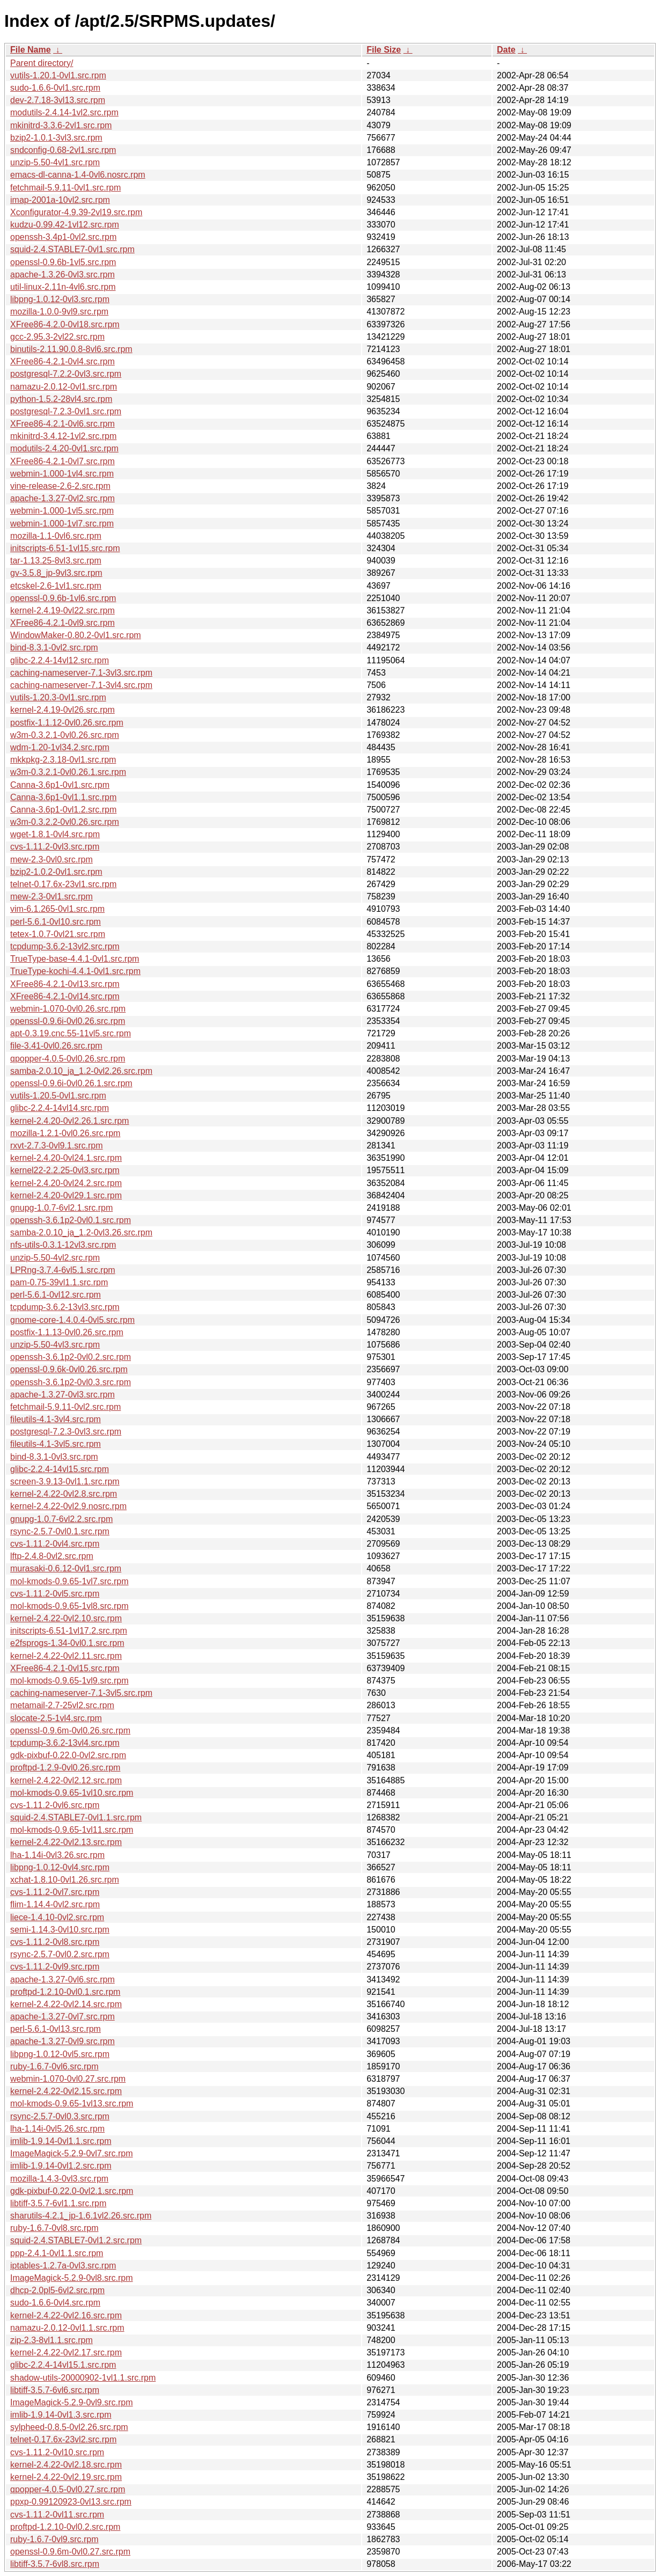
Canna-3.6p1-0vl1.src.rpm (59, 784)
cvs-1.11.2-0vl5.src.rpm (54, 1593)
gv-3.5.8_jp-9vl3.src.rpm (56, 572)
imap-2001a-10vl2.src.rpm (60, 199)
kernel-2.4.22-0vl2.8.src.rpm (63, 1493)
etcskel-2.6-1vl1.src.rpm (55, 585)
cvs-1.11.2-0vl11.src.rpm (57, 2514)
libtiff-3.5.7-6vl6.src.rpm (54, 2390)
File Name (30, 49)
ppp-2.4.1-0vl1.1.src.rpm (56, 2253)
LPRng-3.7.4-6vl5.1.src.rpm (62, 1270)
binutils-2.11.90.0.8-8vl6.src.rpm (71, 349)
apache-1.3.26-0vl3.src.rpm (62, 274)
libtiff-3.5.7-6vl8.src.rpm (54, 2563)
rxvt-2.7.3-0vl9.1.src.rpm (56, 1145)
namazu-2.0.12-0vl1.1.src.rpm (67, 2327)
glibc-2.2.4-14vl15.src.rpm (59, 1469)
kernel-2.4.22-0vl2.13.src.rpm (66, 1842)
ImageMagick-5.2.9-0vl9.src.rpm (71, 2402)
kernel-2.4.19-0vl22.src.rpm (62, 610)
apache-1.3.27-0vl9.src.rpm (62, 2041)
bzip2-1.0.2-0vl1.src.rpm (56, 871)
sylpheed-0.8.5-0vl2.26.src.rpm (69, 2427)
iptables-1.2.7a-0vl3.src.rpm (63, 2265)
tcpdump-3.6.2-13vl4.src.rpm (65, 1742)
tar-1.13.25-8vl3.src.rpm (55, 560)
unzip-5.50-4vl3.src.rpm (55, 1344)
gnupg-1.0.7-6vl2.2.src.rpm (61, 1519)
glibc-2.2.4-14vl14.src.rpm (59, 1108)
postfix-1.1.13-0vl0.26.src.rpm (66, 1332)
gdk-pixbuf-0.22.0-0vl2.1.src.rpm (71, 2191)
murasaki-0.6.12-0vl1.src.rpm (65, 1568)
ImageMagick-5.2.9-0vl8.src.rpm (71, 2277)
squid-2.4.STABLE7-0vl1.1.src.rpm (76, 1817)
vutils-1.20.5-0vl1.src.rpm (58, 1095)
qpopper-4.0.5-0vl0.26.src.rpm (67, 1058)
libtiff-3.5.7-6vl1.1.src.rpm (58, 2203)
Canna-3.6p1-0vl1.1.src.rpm (63, 797)
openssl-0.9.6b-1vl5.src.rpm (63, 262)
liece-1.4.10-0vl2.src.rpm (57, 1917)
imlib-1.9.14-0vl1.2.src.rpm (61, 2165)
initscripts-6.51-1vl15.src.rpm (65, 548)
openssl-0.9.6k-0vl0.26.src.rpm (69, 1369)
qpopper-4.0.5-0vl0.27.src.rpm (67, 2489)
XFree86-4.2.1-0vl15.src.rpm (65, 1668)
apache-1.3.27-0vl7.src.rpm (62, 2016)
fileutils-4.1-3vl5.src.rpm (55, 1443)
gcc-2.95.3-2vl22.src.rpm (57, 336)
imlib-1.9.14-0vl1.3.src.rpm (61, 2414)
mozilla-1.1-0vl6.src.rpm (55, 535)
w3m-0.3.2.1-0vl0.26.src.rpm (64, 735)
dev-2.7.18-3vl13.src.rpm (57, 100)
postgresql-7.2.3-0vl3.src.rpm (65, 1431)
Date (506, 49)
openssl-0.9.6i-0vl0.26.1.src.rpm (71, 1083)
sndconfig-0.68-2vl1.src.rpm (63, 150)
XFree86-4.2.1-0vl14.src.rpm (65, 996)
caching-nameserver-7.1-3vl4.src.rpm (81, 685)
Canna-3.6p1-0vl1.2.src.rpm (63, 809)
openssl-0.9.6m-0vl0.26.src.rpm (70, 1730)
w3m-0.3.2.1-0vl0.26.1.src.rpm (68, 772)
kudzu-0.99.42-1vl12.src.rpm (64, 224)
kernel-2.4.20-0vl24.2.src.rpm (66, 1183)
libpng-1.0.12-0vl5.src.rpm (59, 2054)
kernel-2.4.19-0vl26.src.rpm (62, 709)
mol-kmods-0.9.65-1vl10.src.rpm (71, 1792)
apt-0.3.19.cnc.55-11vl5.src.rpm (70, 1033)
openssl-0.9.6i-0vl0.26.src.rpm (67, 1021)
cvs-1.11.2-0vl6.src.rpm (54, 1805)
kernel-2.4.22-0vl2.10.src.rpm (66, 1618)
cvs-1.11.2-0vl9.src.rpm (54, 1966)
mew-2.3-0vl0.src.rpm (51, 859)
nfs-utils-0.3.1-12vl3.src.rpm (63, 1244)
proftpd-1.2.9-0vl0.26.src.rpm (65, 1767)
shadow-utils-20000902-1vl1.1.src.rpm (83, 2377)
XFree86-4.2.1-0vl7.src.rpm (62, 461)
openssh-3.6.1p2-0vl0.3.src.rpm (70, 1382)
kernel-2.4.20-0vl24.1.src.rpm (66, 1157)
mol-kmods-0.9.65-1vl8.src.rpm (69, 1606)
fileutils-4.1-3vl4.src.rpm (55, 1419)
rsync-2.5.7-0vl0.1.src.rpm (59, 1531)
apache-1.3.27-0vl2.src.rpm (62, 498)
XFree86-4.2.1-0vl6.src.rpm (62, 423)
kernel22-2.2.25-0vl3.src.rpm (65, 1170)
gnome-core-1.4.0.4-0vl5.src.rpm (72, 1319)
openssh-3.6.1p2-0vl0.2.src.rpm (70, 1357)
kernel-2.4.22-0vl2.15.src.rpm (66, 2091)
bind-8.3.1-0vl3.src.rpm (54, 1456)
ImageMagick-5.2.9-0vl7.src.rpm (71, 2153)
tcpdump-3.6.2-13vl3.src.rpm (65, 1307)
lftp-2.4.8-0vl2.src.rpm (51, 1556)
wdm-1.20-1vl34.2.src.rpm (59, 747)
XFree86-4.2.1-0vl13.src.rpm (65, 984)
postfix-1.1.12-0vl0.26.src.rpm (66, 722)
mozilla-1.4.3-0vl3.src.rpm (59, 2178)
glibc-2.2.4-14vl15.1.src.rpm (63, 2364)
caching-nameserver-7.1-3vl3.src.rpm (81, 672)
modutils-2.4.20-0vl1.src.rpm (64, 448)
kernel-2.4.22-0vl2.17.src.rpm (66, 2352)
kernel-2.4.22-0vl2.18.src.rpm (66, 2464)
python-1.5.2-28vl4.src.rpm (61, 399)
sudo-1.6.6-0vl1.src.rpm (55, 87)
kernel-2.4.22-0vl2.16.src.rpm (66, 2315)
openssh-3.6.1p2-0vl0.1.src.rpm (70, 1220)
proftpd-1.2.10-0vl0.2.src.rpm (65, 2526)
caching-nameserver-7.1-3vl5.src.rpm (81, 1692)
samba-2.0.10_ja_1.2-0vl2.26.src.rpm (81, 1070)
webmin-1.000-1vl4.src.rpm (62, 473)
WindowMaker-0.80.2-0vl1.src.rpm (75, 635)
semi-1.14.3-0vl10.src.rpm (59, 1929)
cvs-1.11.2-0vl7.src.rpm (54, 1892)
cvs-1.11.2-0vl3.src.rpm (54, 846)
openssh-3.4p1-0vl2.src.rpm (63, 236)
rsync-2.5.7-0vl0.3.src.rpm (59, 2116)
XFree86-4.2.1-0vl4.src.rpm (62, 361)
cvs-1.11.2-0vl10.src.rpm (57, 2452)
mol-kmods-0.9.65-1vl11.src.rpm (71, 1829)
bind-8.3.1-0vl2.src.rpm (54, 647)
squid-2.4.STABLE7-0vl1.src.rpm (72, 249)
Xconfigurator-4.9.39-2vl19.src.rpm (76, 212)
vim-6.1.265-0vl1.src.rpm (57, 908)
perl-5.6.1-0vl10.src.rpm (55, 921)
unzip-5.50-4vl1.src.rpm (55, 162)
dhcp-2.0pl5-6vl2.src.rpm (57, 2290)
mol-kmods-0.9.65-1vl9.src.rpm (69, 1680)
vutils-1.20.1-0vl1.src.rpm (58, 75)
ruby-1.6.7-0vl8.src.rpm (54, 2228)
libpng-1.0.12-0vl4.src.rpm (59, 1867)
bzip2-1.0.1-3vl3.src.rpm (56, 137)
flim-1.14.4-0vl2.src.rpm (55, 1904)
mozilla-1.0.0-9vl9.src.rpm (59, 311)
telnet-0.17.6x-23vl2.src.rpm (63, 2439)
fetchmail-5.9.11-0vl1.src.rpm (65, 187)
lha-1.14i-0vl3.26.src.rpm (57, 1855)
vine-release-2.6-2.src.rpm (60, 486)
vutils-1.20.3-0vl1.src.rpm (58, 697)
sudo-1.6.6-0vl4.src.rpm (55, 2302)
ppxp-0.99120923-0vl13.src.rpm (70, 2501)
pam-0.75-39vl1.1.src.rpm (59, 1282)
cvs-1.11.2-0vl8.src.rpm (54, 1941)
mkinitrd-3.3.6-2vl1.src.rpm (61, 125)
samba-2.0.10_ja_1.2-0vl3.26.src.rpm (81, 1232)
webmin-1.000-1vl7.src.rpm (62, 523)
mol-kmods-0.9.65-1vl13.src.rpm (71, 2103)
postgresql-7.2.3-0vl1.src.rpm (65, 411)
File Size (383, 49)
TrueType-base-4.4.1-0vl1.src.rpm (74, 958)
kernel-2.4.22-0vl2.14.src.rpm (66, 2004)
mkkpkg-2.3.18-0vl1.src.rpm (63, 759)
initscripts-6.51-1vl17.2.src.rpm (68, 1630)
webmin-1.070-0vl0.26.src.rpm (68, 1008)
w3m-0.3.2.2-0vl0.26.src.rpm (64, 821)
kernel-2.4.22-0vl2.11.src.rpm (66, 1655)
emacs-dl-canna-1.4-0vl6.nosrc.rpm (77, 174)
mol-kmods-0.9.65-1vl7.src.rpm (69, 1581)
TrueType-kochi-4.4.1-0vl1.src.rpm (75, 971)
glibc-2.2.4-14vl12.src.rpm (59, 660)
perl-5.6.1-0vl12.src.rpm (55, 1294)
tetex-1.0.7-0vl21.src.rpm (57, 934)
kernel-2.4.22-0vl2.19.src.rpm (66, 2477)
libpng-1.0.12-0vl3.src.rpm (59, 299)
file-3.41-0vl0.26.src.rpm (56, 1045)
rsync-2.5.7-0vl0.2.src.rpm (59, 1954)
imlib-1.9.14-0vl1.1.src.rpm (61, 2141)
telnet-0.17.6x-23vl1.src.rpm (63, 884)
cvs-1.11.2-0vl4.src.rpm (54, 1543)
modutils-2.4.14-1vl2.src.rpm (64, 112)
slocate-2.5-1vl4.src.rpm (56, 1718)
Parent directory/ (41, 63)
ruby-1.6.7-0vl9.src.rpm (54, 2539)
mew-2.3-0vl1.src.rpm (51, 896)
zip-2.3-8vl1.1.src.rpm (51, 2340)
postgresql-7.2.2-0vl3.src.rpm (65, 373)
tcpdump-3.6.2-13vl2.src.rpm (65, 946)
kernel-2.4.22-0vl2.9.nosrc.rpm (68, 1506)
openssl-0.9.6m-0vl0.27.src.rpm (70, 2551)
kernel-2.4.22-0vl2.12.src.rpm (66, 1780)
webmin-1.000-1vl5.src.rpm (62, 510)
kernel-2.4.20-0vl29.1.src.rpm (66, 1195)
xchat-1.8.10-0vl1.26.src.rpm (64, 1879)
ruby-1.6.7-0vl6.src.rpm (54, 2066)
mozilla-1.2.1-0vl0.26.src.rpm (65, 1133)
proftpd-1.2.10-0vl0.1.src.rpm (65, 1991)
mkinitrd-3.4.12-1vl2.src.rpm (63, 436)
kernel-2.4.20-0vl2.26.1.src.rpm (69, 1120)
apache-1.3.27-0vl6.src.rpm (62, 1979)
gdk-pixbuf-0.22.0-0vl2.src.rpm (68, 1755)
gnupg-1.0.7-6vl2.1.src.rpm (61, 1207)
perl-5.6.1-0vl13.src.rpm (55, 2028)
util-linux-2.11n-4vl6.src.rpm (63, 286)
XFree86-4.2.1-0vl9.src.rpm (62, 622)
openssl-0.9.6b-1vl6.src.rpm (63, 598)
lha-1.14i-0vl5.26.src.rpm (57, 2128)
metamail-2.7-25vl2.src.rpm (62, 1705)
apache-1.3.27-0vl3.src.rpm (62, 1394)
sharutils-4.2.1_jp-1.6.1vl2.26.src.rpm (80, 2215)
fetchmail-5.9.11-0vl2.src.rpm (65, 1406)
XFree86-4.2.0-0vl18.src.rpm (65, 324)
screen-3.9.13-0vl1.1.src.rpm (65, 1481)
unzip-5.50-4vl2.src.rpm (55, 1257)
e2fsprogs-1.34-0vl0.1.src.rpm (67, 1643)
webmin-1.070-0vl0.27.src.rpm (68, 2078)
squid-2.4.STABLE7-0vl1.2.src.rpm (76, 2240)
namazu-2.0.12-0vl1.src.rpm (63, 386)
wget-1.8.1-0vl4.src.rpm (55, 834)
